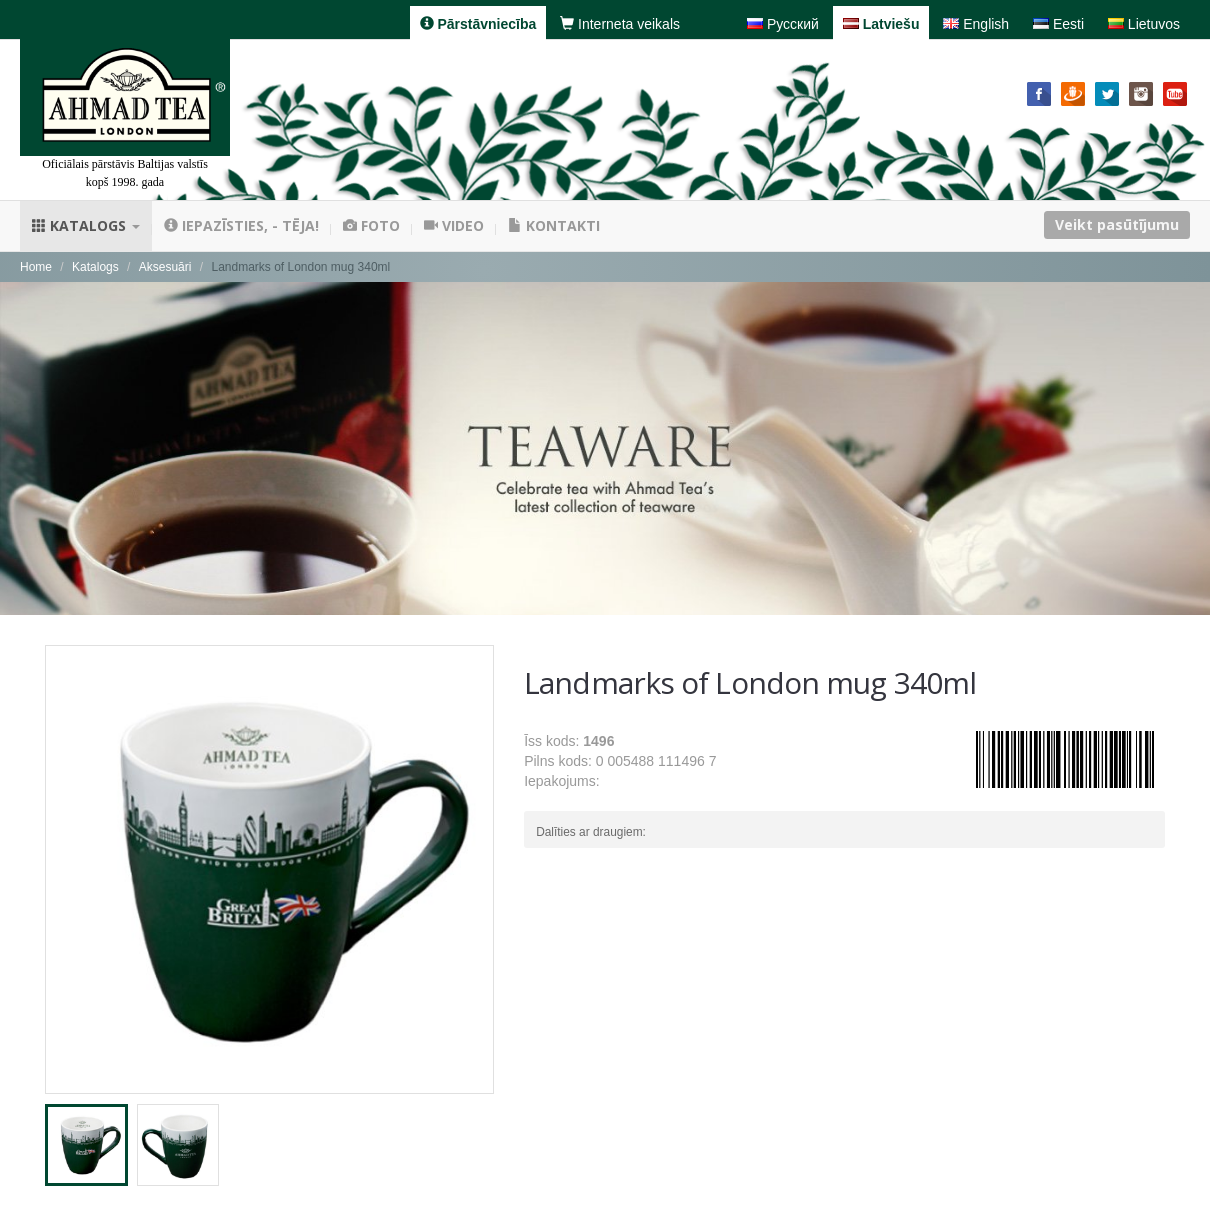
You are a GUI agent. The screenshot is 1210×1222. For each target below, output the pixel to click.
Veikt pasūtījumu (1117, 224)
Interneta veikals (620, 24)
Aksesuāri (165, 267)
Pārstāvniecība (478, 24)
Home (36, 267)
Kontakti (554, 225)
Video (454, 225)
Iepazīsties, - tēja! (241, 225)
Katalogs (86, 225)
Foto (371, 225)
